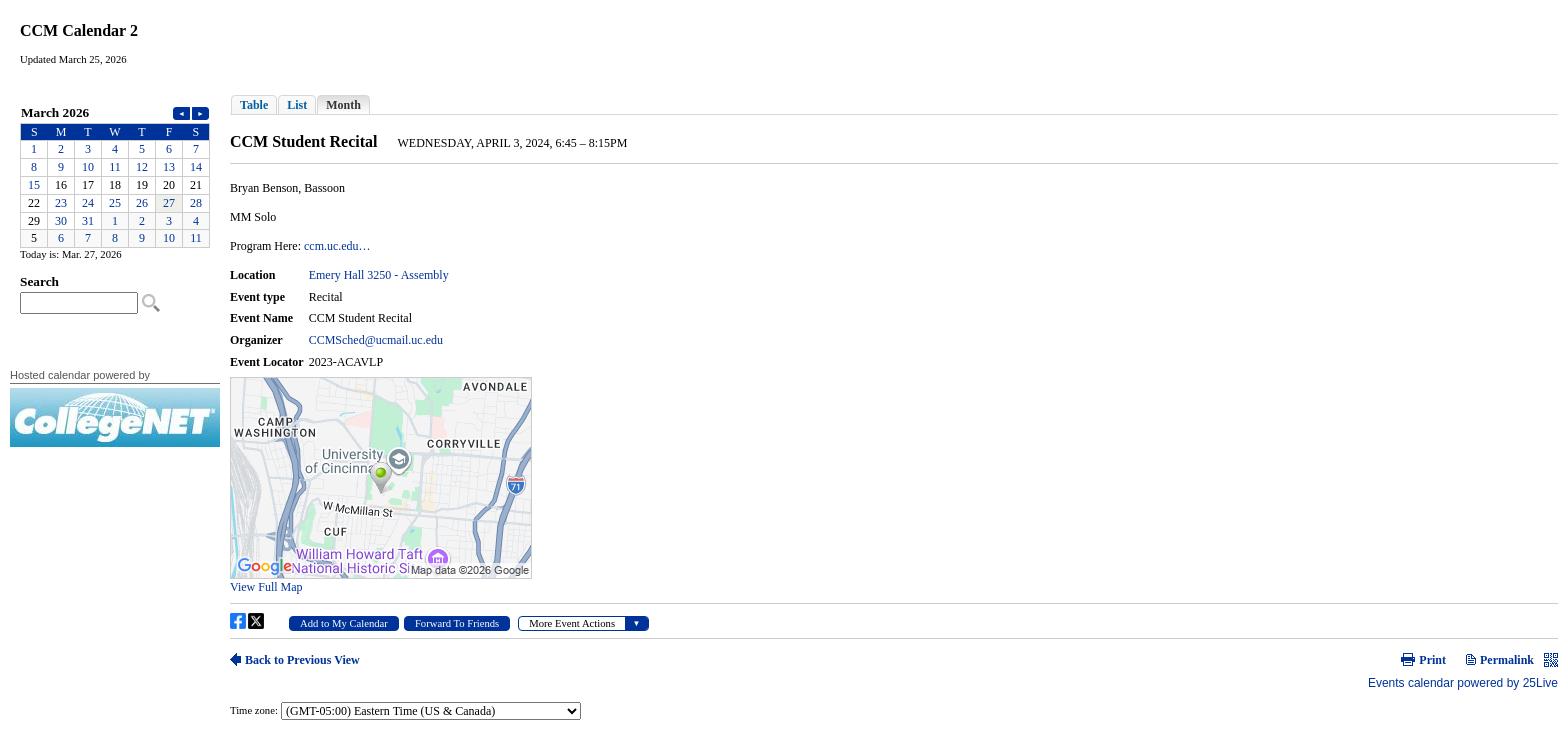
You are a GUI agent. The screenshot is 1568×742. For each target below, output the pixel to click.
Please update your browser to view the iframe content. (115, 175)
